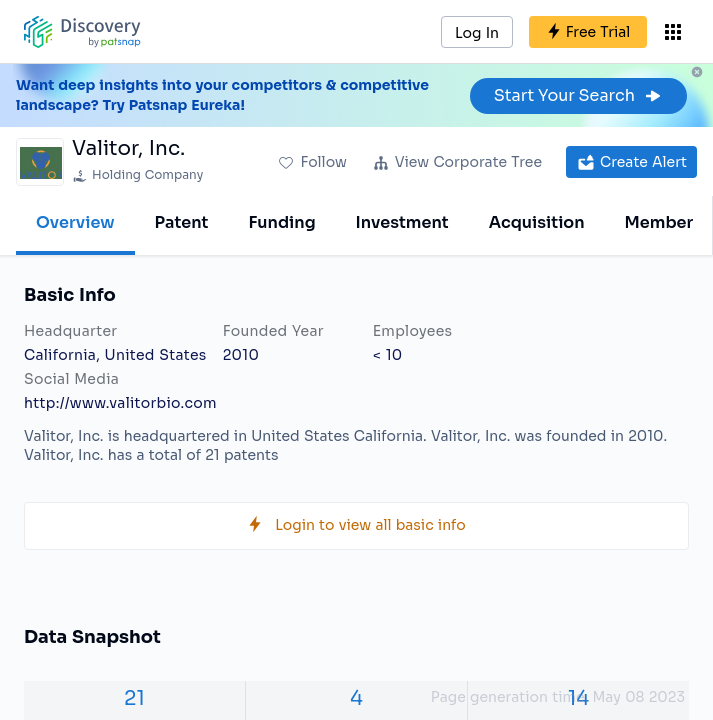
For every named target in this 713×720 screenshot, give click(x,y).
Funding (281, 222)
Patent (182, 222)
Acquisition (537, 222)
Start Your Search (578, 95)
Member (659, 222)
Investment (402, 222)
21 (134, 698)
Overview (75, 222)
